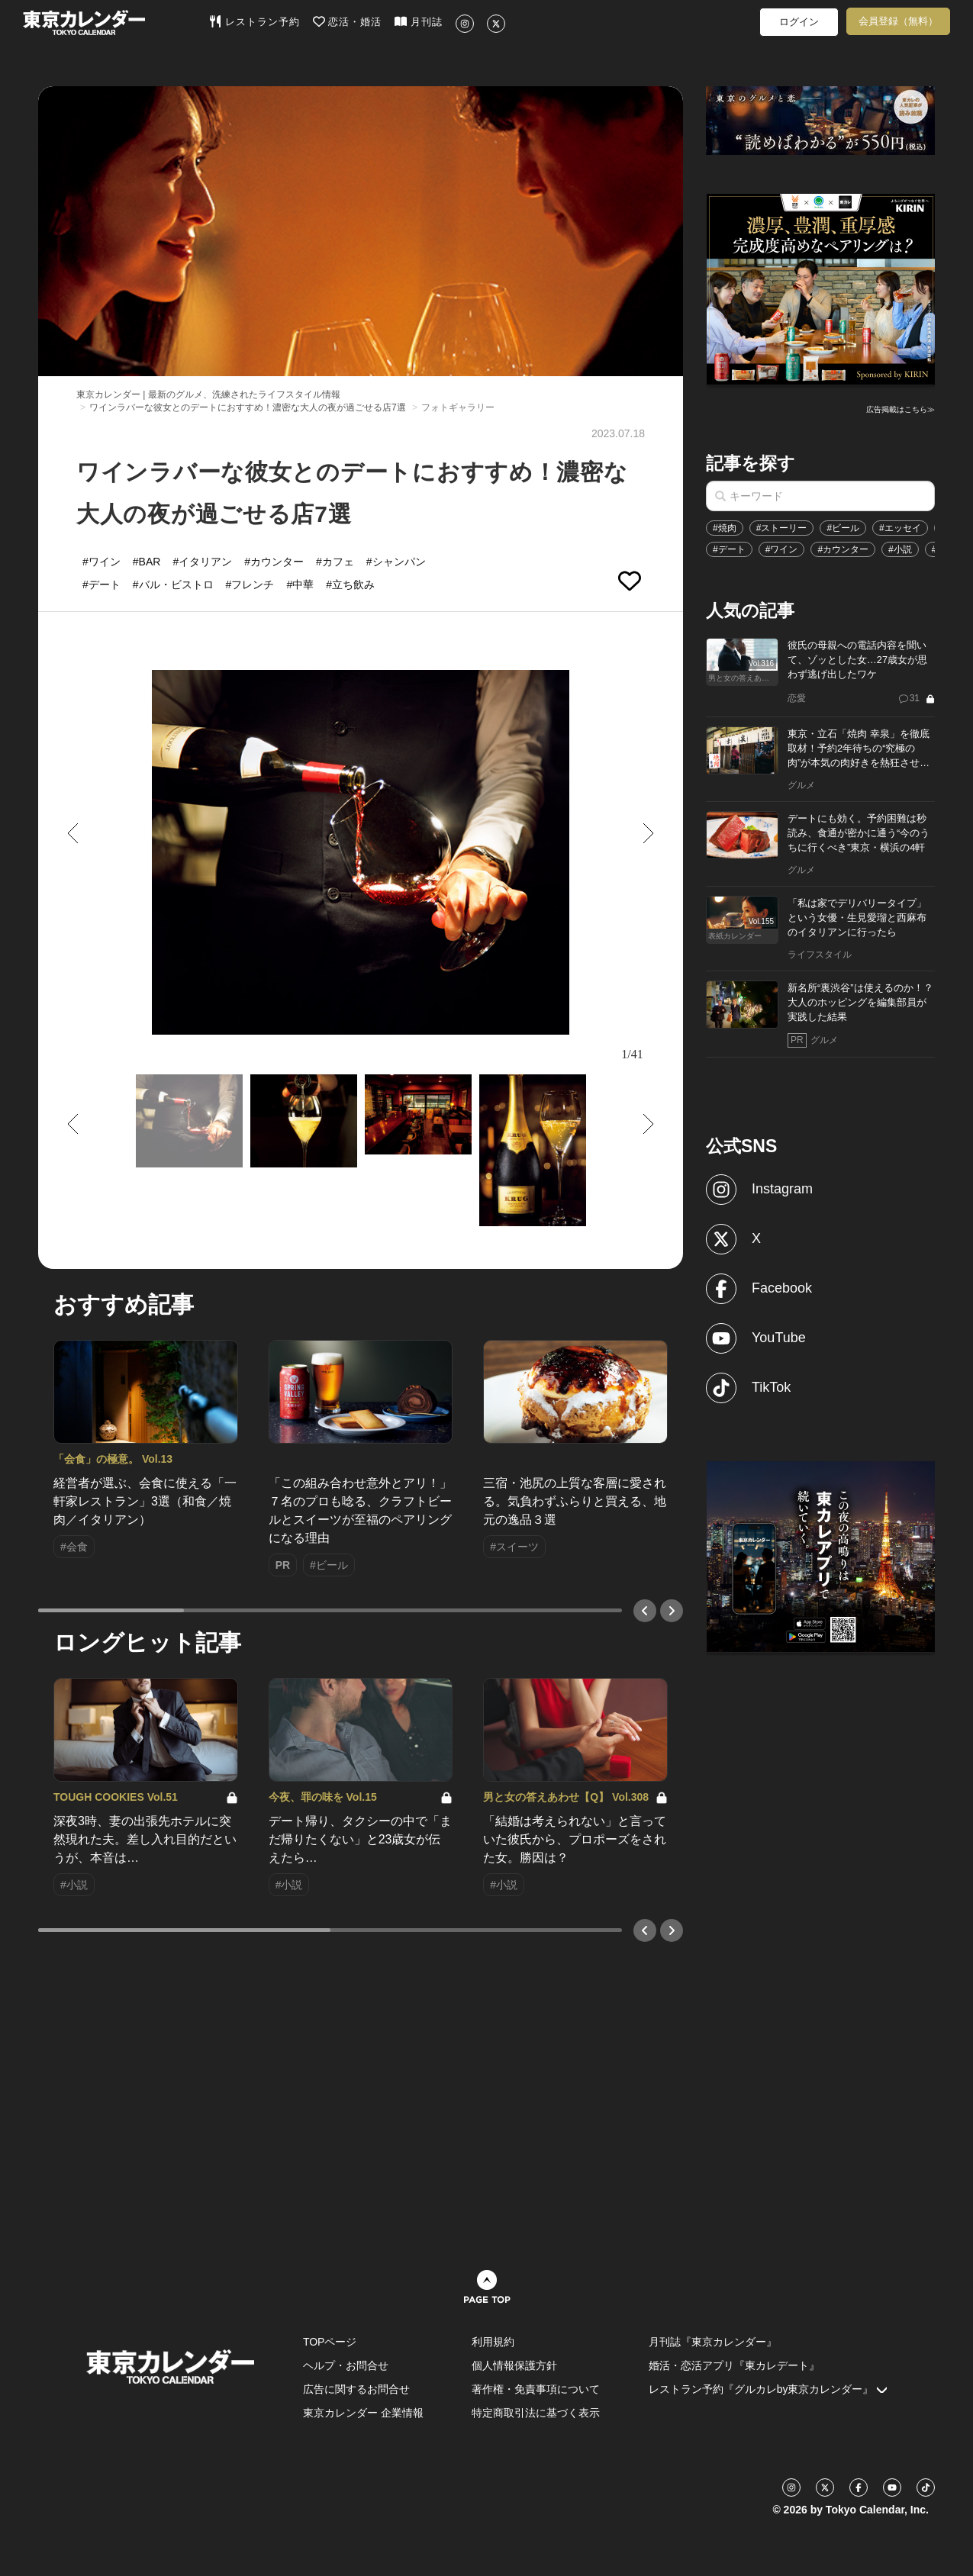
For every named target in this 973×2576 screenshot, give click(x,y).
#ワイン (781, 549)
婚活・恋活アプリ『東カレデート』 (734, 2365)
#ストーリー (781, 528)
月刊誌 (419, 21)
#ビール (842, 528)
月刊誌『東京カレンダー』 (713, 2341)
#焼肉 (724, 528)
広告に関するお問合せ (356, 2389)
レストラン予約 (254, 21)
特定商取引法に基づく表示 (536, 2412)
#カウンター (842, 549)
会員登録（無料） (898, 21)
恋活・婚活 (347, 21)
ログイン (799, 21)
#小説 (900, 549)
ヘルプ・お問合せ (345, 2365)
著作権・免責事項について (536, 2389)
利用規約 (493, 2341)
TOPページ (330, 2341)
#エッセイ (900, 528)
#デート (729, 549)
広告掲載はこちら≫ (900, 409)
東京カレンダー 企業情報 (363, 2412)
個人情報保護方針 (514, 2365)
